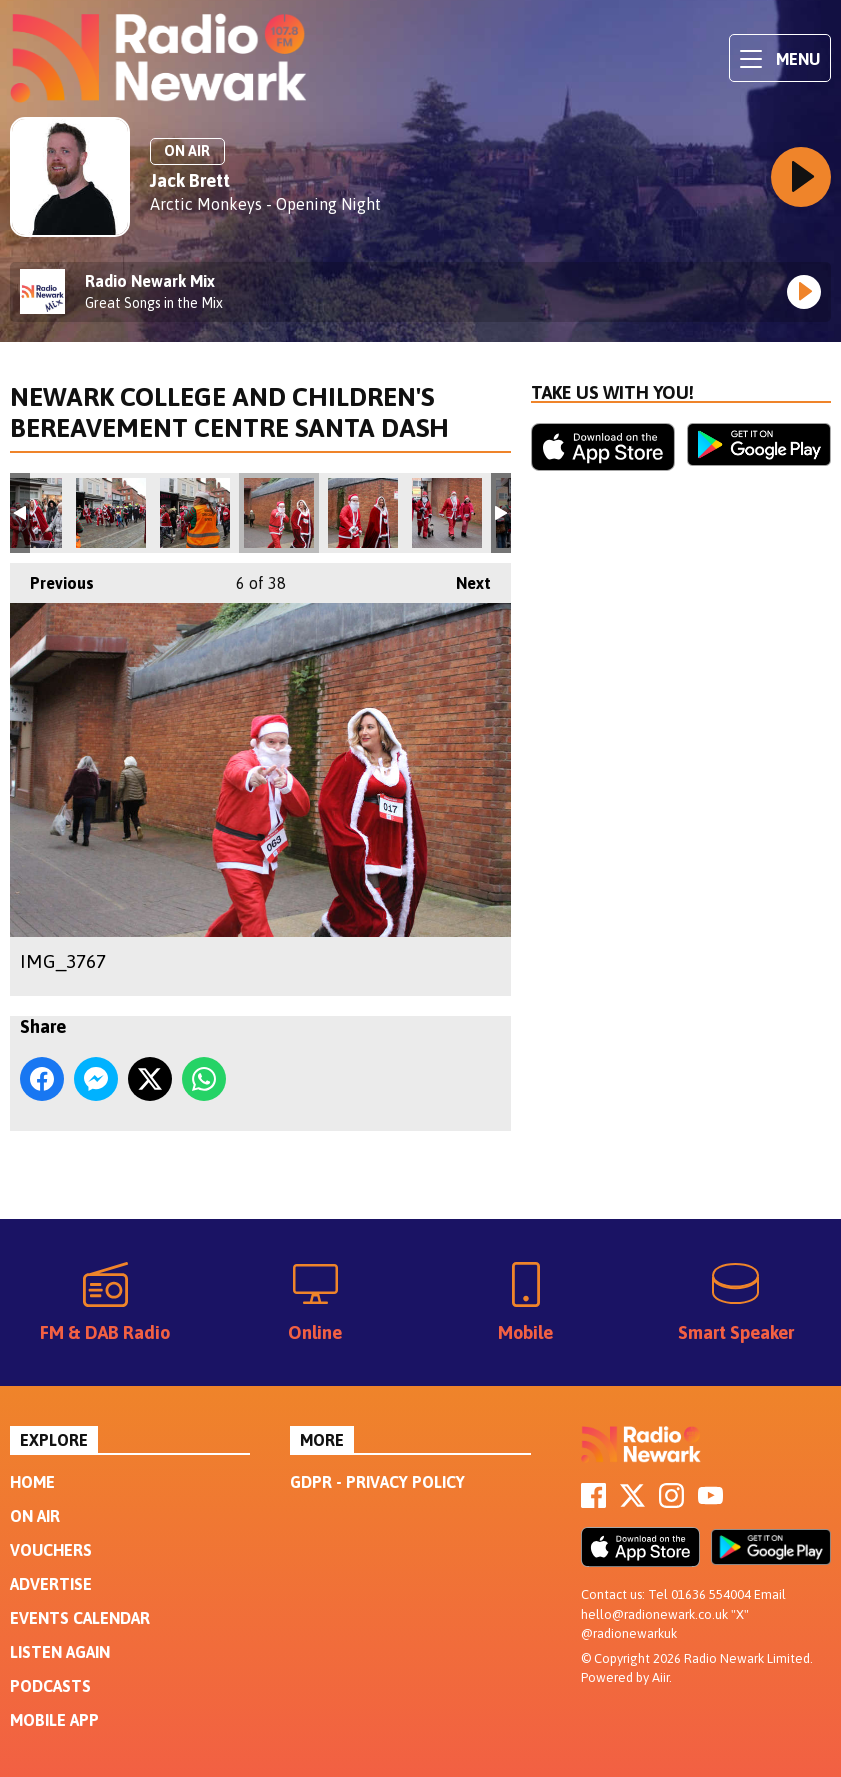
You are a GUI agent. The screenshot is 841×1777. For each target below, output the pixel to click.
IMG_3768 (363, 513)
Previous (52, 577)
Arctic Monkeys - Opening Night (265, 204)
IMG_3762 (195, 513)
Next (463, 577)
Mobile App (54, 1720)
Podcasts (50, 1686)
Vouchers (51, 1550)
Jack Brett (190, 180)
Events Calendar (80, 1618)
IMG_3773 (447, 513)
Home (32, 1482)
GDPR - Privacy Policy (377, 1482)
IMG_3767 (279, 513)
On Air (35, 1516)
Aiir (660, 1677)
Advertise (51, 1584)
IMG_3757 (111, 513)
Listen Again (60, 1652)
